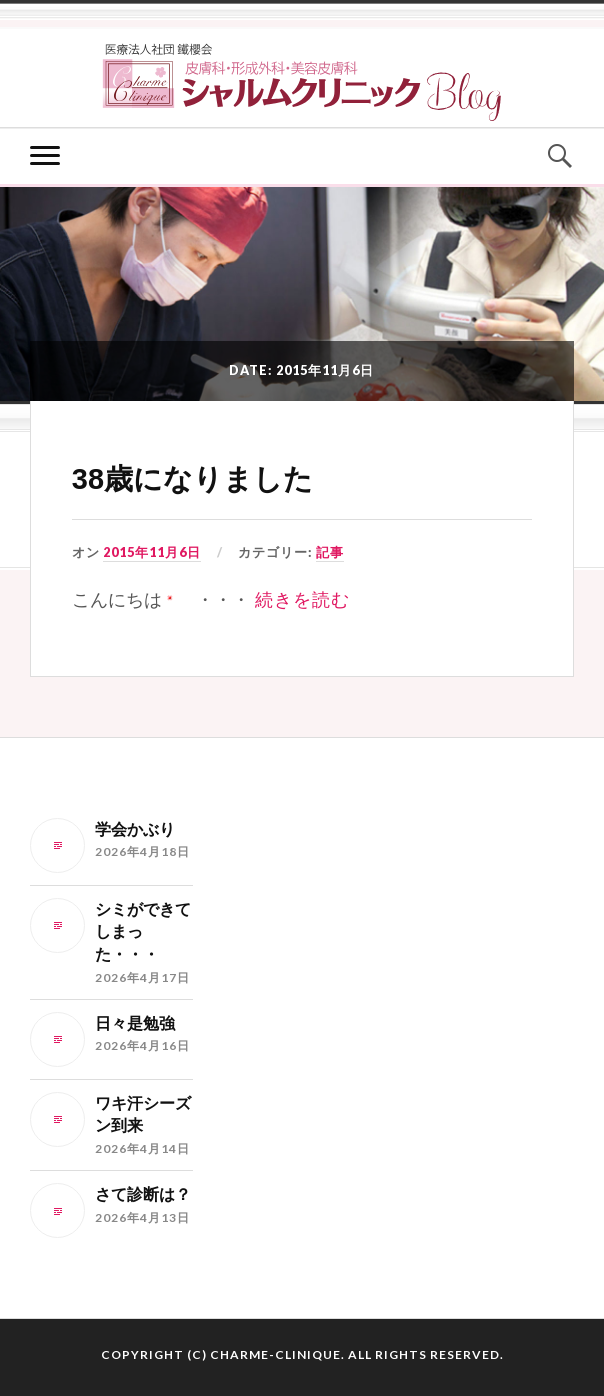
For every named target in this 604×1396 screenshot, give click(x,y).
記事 (330, 552)
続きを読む (302, 600)
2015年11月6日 (152, 552)
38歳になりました (192, 479)
